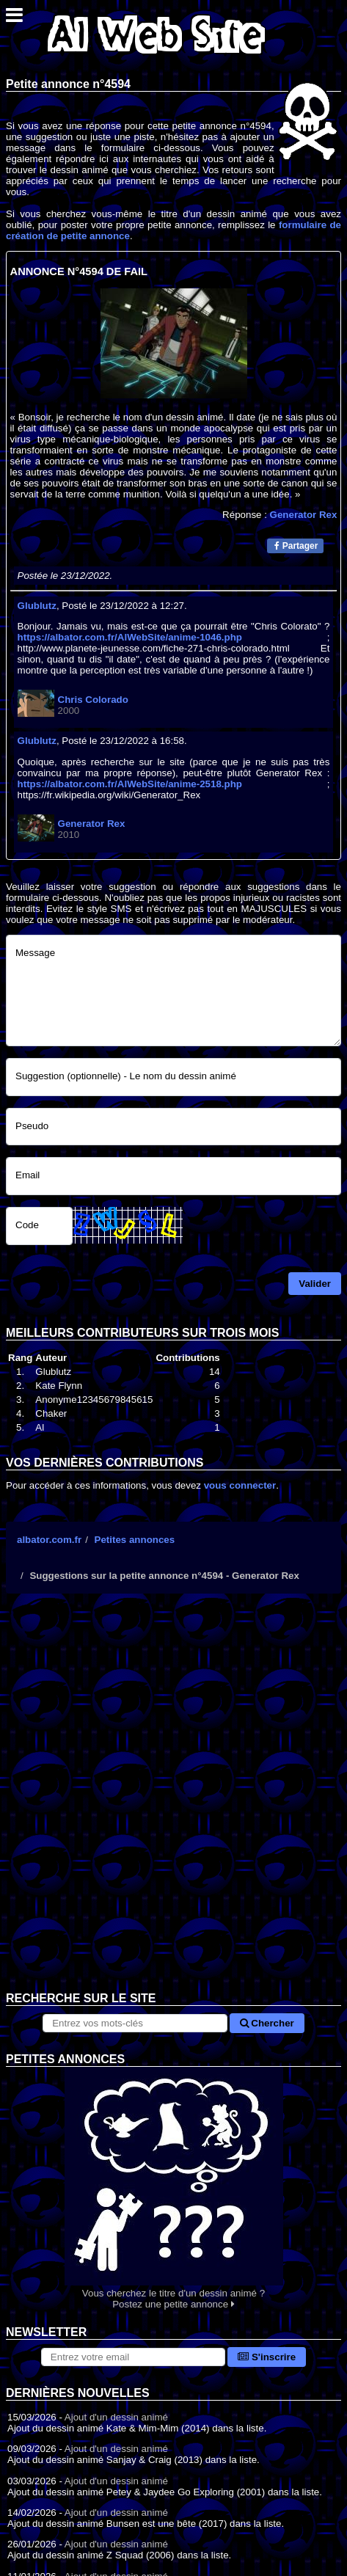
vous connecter (240, 1485)
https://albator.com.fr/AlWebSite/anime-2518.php (130, 783)
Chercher (267, 2023)
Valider (315, 1283)
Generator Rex (303, 514)
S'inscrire (267, 2356)
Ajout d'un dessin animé (116, 2417)
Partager (296, 546)
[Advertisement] (173, 1803)
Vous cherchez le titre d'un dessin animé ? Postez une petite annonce (173, 2188)
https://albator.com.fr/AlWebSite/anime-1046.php (130, 637)
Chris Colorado (93, 699)
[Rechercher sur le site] (135, 2023)
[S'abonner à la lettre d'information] (133, 2357)
